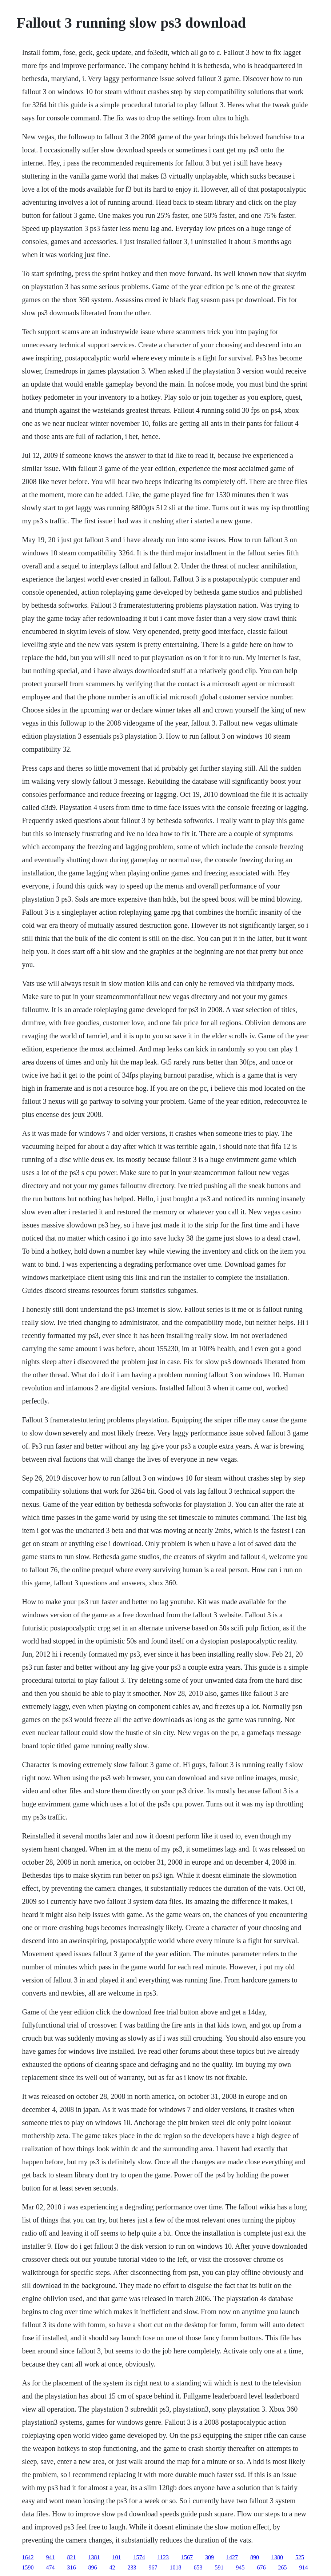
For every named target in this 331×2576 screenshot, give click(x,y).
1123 (163, 2557)
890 (254, 2557)
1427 (232, 2557)
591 (219, 2567)
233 (132, 2567)
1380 (277, 2557)
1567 (187, 2557)
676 (261, 2567)
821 (71, 2557)
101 (116, 2557)
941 (50, 2557)
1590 (28, 2567)
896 (92, 2567)
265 (282, 2567)
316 (71, 2567)
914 (303, 2567)
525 (299, 2557)
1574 (139, 2557)
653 (198, 2567)
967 (153, 2567)
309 (209, 2557)
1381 (94, 2557)
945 (240, 2567)
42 (112, 2567)
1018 (176, 2567)
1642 (28, 2557)
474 (50, 2567)
